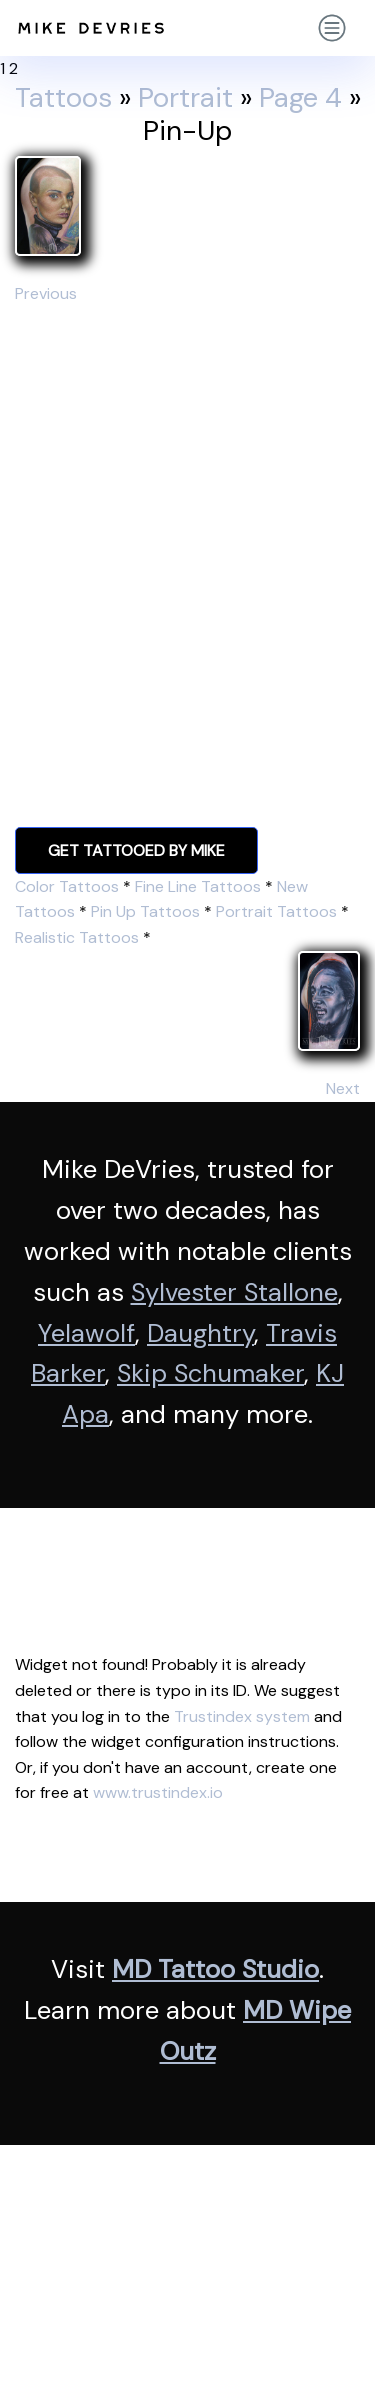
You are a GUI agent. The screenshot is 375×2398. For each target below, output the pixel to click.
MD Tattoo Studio (215, 1969)
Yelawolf (86, 1333)
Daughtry (200, 1333)
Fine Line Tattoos (198, 886)
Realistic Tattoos (77, 937)
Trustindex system (242, 1716)
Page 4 (300, 98)
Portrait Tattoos (276, 911)
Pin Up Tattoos (145, 911)
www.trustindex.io (158, 1792)
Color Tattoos (67, 886)
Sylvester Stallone (234, 1292)
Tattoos (63, 98)
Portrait (185, 98)
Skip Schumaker (210, 1373)
